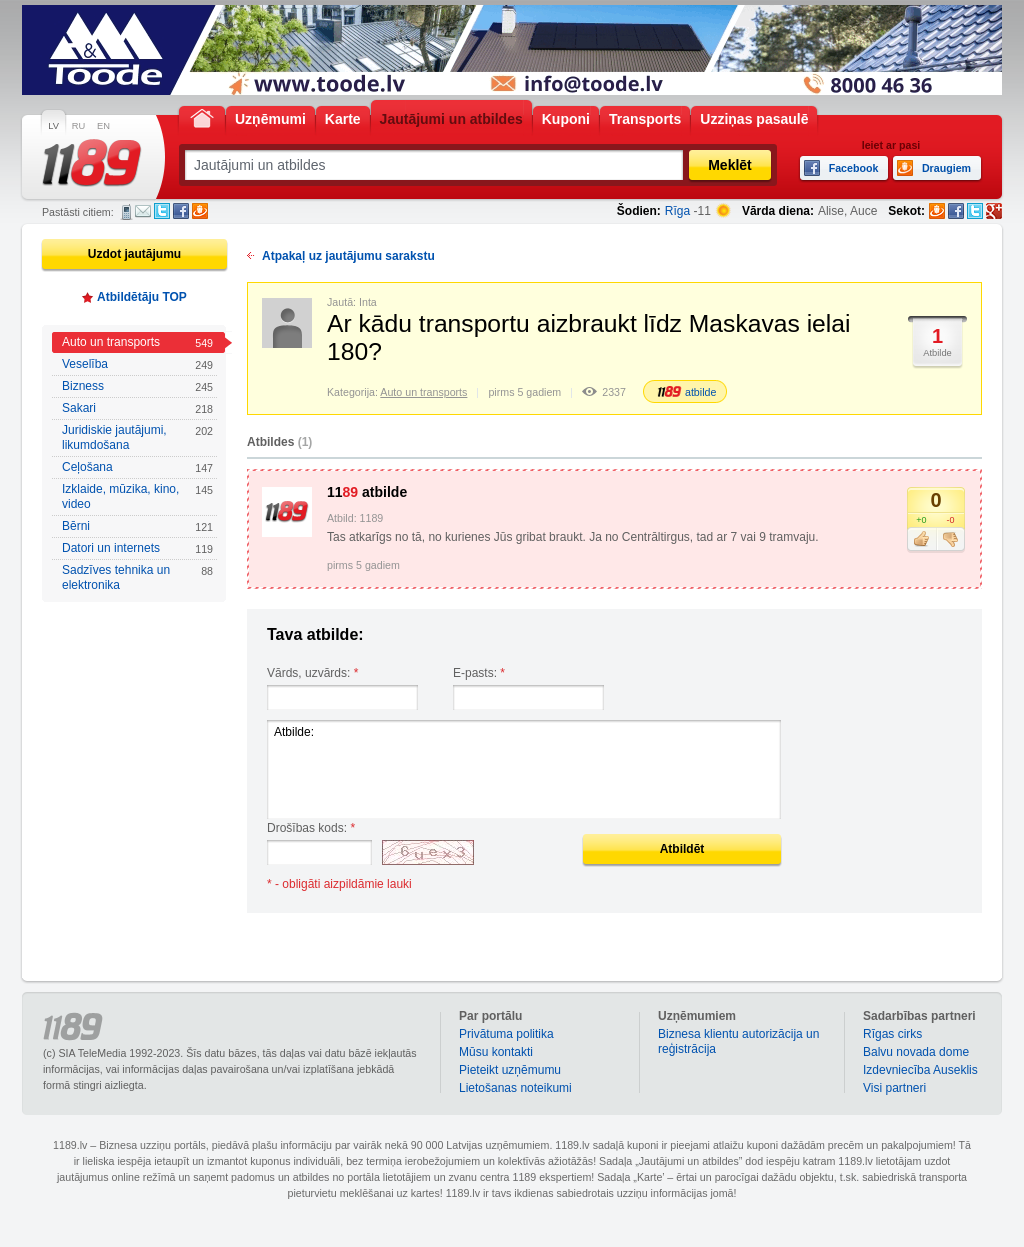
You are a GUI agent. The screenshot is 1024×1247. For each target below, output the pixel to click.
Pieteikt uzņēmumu (510, 1070)
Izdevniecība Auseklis (920, 1070)
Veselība (137, 364)
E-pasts (143, 211)
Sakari (137, 408)
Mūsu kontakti (496, 1052)
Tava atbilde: (315, 634)
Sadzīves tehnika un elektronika (137, 577)
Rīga (677, 211)
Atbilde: (524, 769)
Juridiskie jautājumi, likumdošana (137, 437)
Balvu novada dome (916, 1052)
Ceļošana (137, 467)
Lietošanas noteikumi (515, 1088)
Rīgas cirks (892, 1034)
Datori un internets (137, 548)
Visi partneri (894, 1088)
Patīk (921, 540)
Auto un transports (137, 342)
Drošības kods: (311, 828)
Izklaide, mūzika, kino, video (137, 496)
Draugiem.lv (200, 211)
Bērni (137, 526)
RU (78, 126)
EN (103, 126)
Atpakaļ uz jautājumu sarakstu (348, 256)
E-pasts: (479, 673)
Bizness (137, 386)
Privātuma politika (506, 1034)
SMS (126, 212)
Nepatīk (950, 540)
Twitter (162, 211)
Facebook (181, 211)
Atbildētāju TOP (142, 297)
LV (53, 126)
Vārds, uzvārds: (312, 673)
